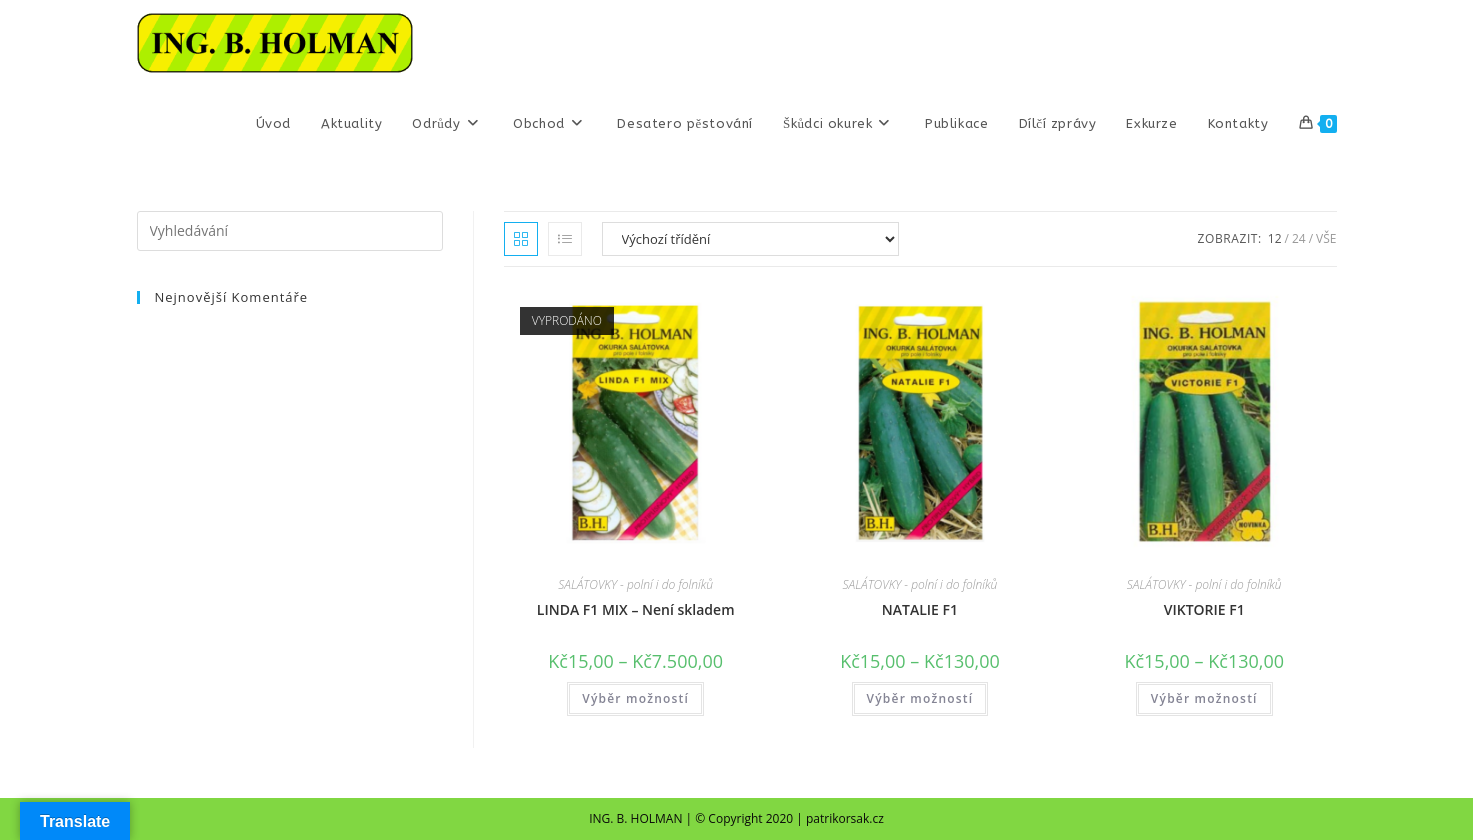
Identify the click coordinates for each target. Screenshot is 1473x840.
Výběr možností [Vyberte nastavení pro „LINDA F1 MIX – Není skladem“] (635, 698)
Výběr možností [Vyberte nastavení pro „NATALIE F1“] (920, 698)
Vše (1326, 238)
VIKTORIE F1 (1204, 609)
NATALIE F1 (920, 609)
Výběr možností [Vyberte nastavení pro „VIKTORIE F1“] (1204, 698)
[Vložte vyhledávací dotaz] (290, 231)
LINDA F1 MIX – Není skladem (636, 609)
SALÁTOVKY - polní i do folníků (635, 584)
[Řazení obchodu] (750, 239)
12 (1275, 238)
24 (1299, 238)
